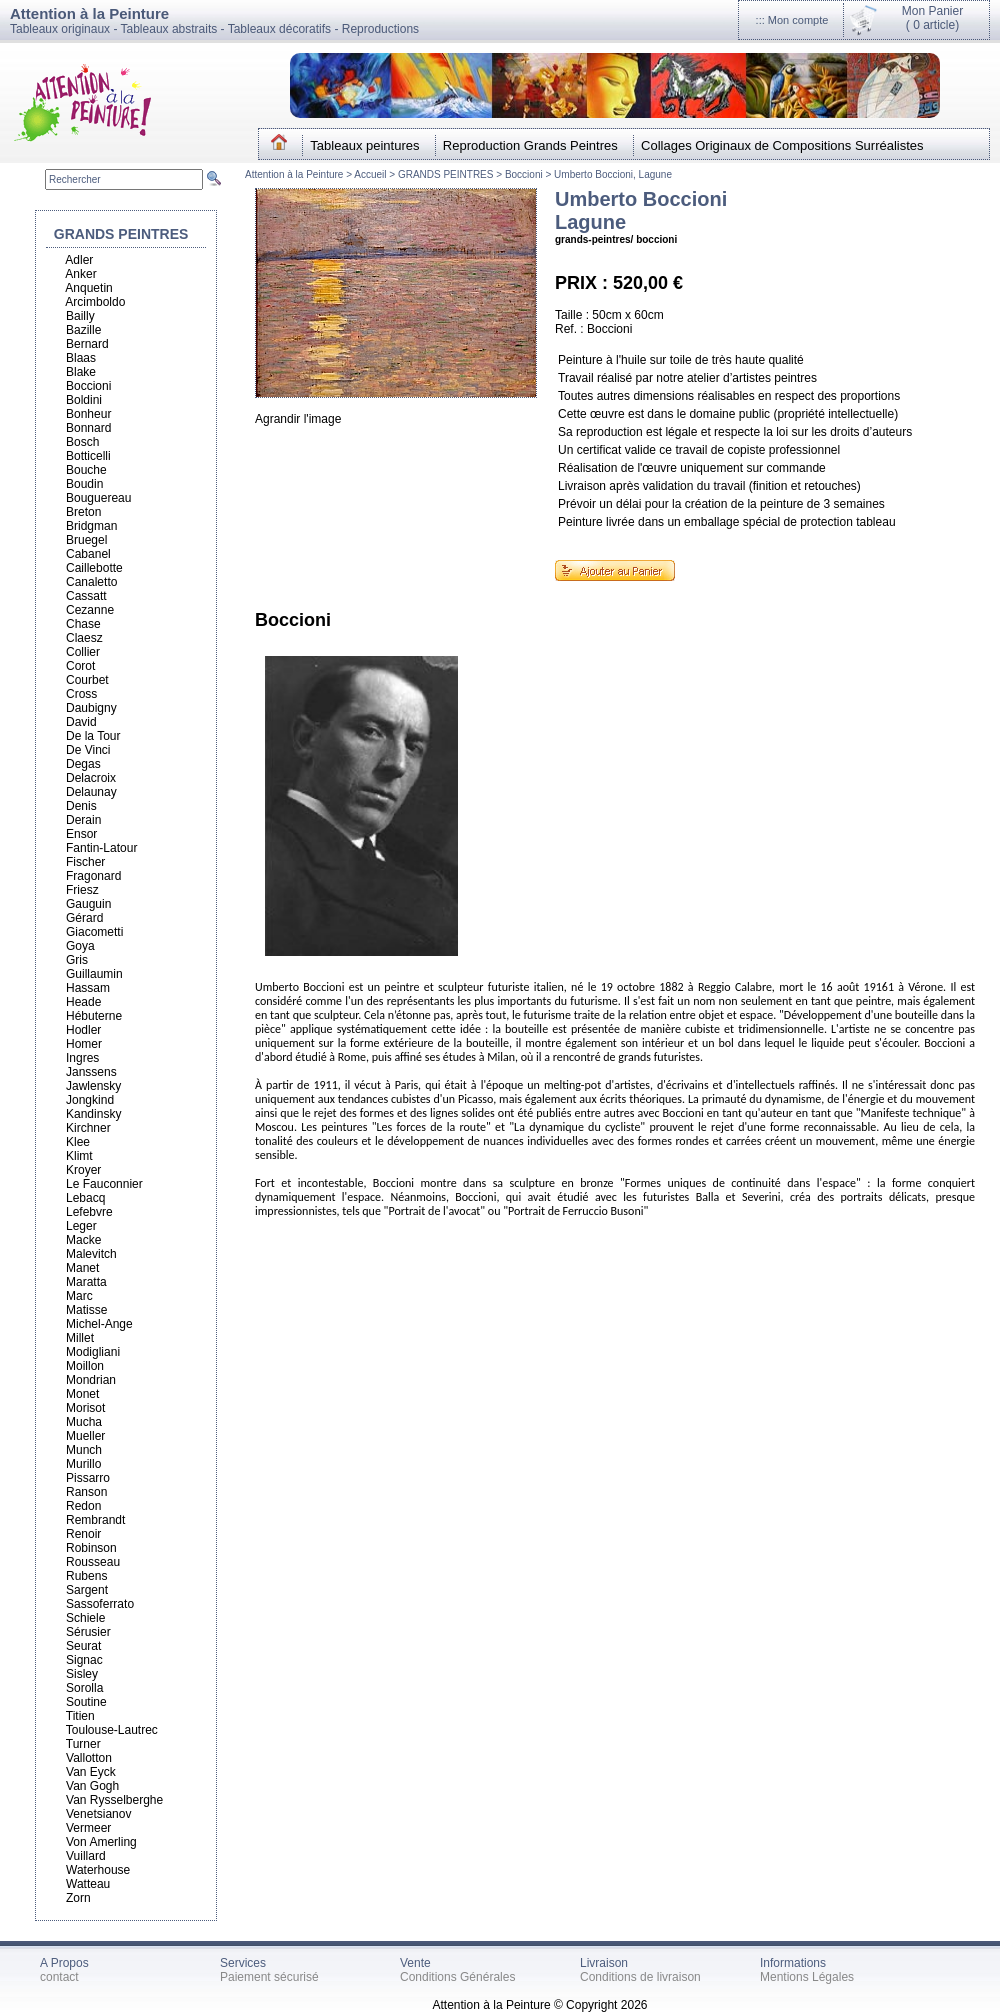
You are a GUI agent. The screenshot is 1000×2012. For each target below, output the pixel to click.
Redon (83, 1506)
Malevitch (91, 1254)
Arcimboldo (95, 302)
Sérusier (88, 1632)
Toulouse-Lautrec (112, 1730)
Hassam (88, 988)
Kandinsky (93, 1114)
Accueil (371, 174)
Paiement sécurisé (269, 1977)
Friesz (82, 890)
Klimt (79, 1156)
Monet (82, 1394)
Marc (79, 1296)
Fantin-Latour (101, 848)
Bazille (83, 330)
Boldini (84, 400)
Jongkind (90, 1100)
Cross (81, 694)
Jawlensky (93, 1086)
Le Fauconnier (104, 1184)
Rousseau (93, 1562)
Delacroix (91, 778)
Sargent (87, 1590)
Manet (82, 1268)
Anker (80, 274)
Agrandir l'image (298, 419)
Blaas (81, 358)
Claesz (84, 638)
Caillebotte (94, 568)
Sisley (82, 1674)
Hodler (83, 1030)
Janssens (91, 1072)
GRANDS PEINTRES (446, 174)
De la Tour (93, 736)
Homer (84, 1044)
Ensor (81, 834)
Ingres (82, 1058)
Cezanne (90, 610)
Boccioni (524, 174)
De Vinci (88, 750)
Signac (84, 1660)
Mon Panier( (932, 18)
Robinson (91, 1548)
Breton (83, 512)
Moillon (85, 1366)
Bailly (80, 316)
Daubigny (91, 708)
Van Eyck (91, 1772)
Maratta (86, 1282)
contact (59, 1977)
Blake (81, 372)
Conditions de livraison (640, 1977)
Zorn (78, 1898)
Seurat (83, 1646)
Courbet (87, 680)
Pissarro (88, 1478)
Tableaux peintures (364, 145)
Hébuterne (94, 1016)
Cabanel (88, 554)
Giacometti (94, 932)
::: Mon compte (792, 20)
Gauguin (88, 904)
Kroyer (83, 1170)
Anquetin (88, 288)
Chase (83, 624)
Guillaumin (94, 974)
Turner (83, 1744)
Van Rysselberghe (114, 1800)
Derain (83, 820)
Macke (83, 1240)
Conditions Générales (457, 1977)
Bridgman (91, 526)
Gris (77, 960)
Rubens (86, 1576)
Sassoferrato (100, 1604)
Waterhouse (98, 1870)
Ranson (86, 1492)
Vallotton (89, 1758)
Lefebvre (89, 1212)
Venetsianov (98, 1814)
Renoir (83, 1534)
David (81, 722)
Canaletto (91, 582)
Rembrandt (95, 1520)
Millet (80, 1338)
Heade (83, 1002)
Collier (83, 652)
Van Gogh (92, 1786)
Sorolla (84, 1688)
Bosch (82, 442)
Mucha (84, 1422)
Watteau (88, 1884)
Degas (83, 764)
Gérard (84, 918)
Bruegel (86, 540)
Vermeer (88, 1828)
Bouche (86, 470)
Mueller (85, 1436)
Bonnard (88, 428)
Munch (84, 1450)
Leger (81, 1226)
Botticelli (88, 456)
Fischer (85, 862)
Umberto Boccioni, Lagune (613, 174)
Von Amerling (101, 1842)
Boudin (84, 484)
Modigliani (93, 1352)
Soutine (86, 1702)
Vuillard (86, 1856)
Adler (79, 260)
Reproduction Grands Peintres (530, 145)
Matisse (86, 1310)
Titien (80, 1716)
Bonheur (88, 414)
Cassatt (86, 596)
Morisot (85, 1408)
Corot (80, 666)
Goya (80, 946)
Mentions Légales (807, 1977)
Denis (81, 806)
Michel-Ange (99, 1324)
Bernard (87, 344)
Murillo (83, 1464)
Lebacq (85, 1198)
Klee (78, 1142)
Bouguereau (98, 498)
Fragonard (93, 876)
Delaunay (91, 792)
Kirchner (88, 1128)
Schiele (85, 1618)
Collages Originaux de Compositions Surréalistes (782, 145)
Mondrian (91, 1380)
